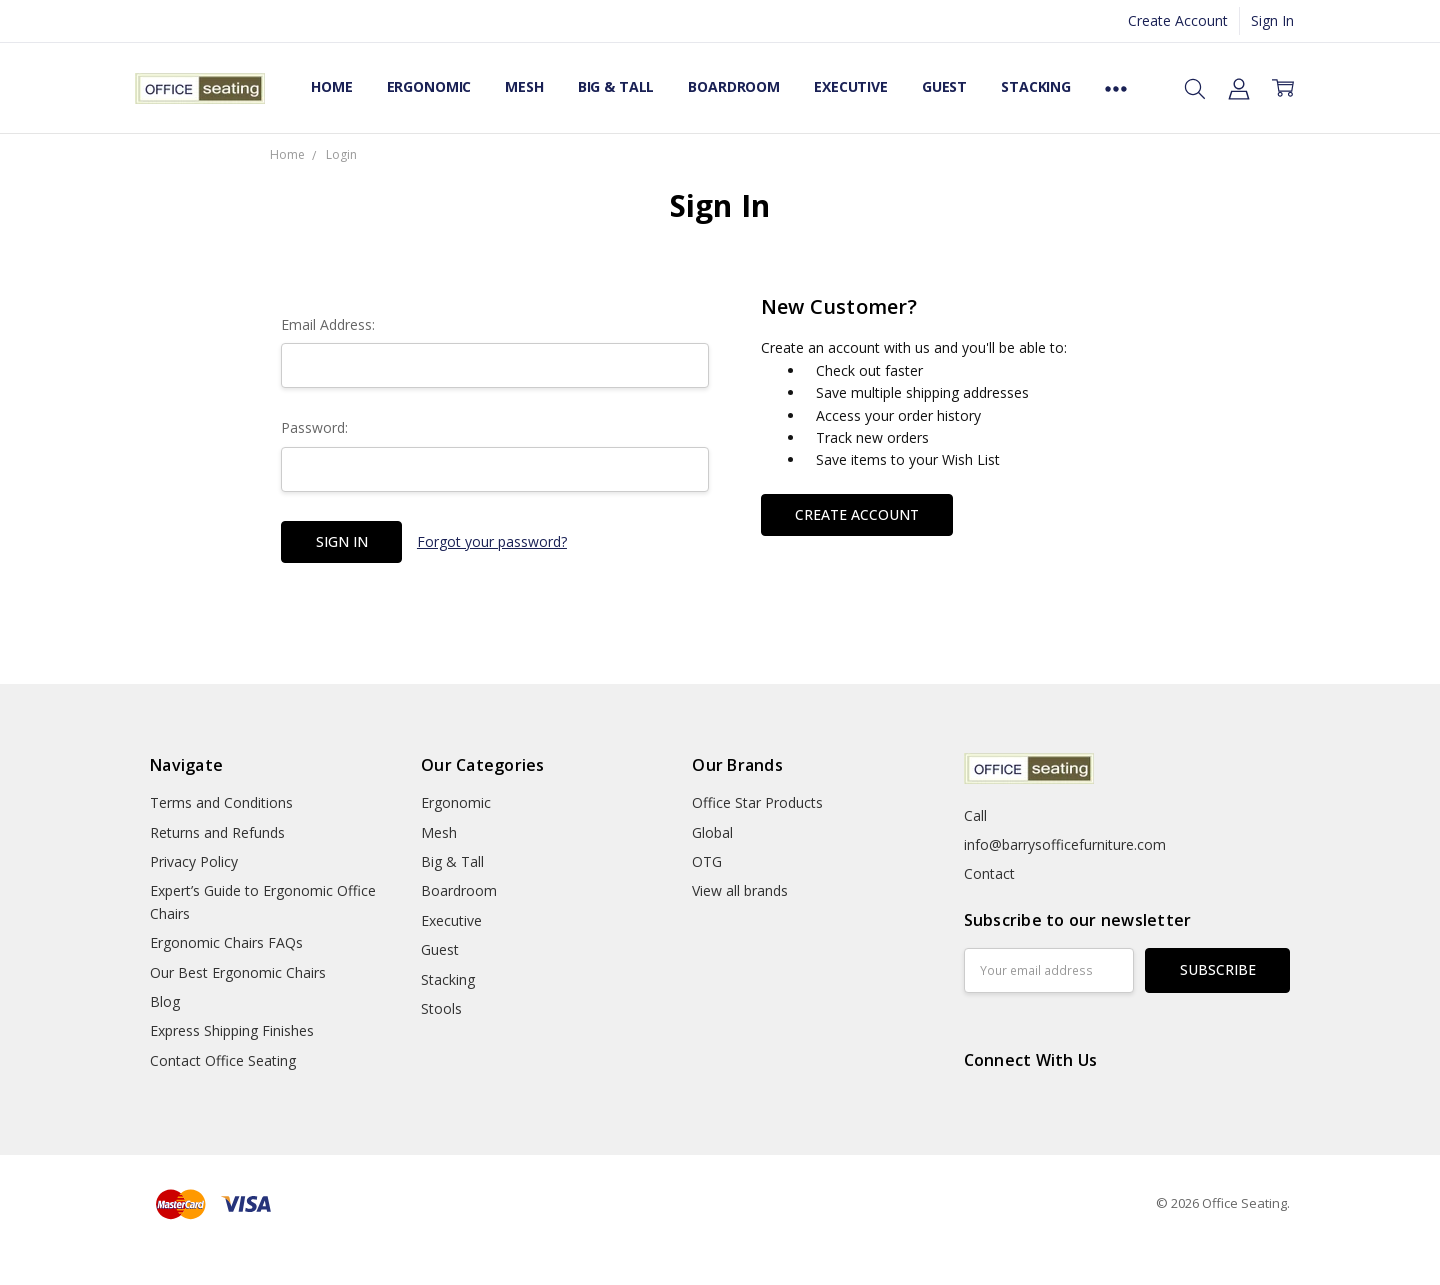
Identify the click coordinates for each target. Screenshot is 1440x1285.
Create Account (1178, 20)
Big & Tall (616, 86)
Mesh (524, 86)
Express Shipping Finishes (232, 1030)
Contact (989, 873)
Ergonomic (429, 86)
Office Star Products (757, 802)
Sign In (1272, 20)
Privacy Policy (194, 861)
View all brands (740, 890)
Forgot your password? (492, 541)
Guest (944, 86)
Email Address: (328, 324)
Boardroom (734, 86)
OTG (707, 861)
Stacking (1036, 86)
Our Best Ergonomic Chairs (238, 972)
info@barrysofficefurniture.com (1065, 844)
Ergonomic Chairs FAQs (226, 942)
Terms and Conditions (221, 802)
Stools (441, 1008)
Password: (314, 427)
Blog (165, 1001)
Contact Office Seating (223, 1060)
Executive (851, 86)
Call (975, 815)
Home (331, 86)
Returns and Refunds (217, 832)
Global (712, 832)
